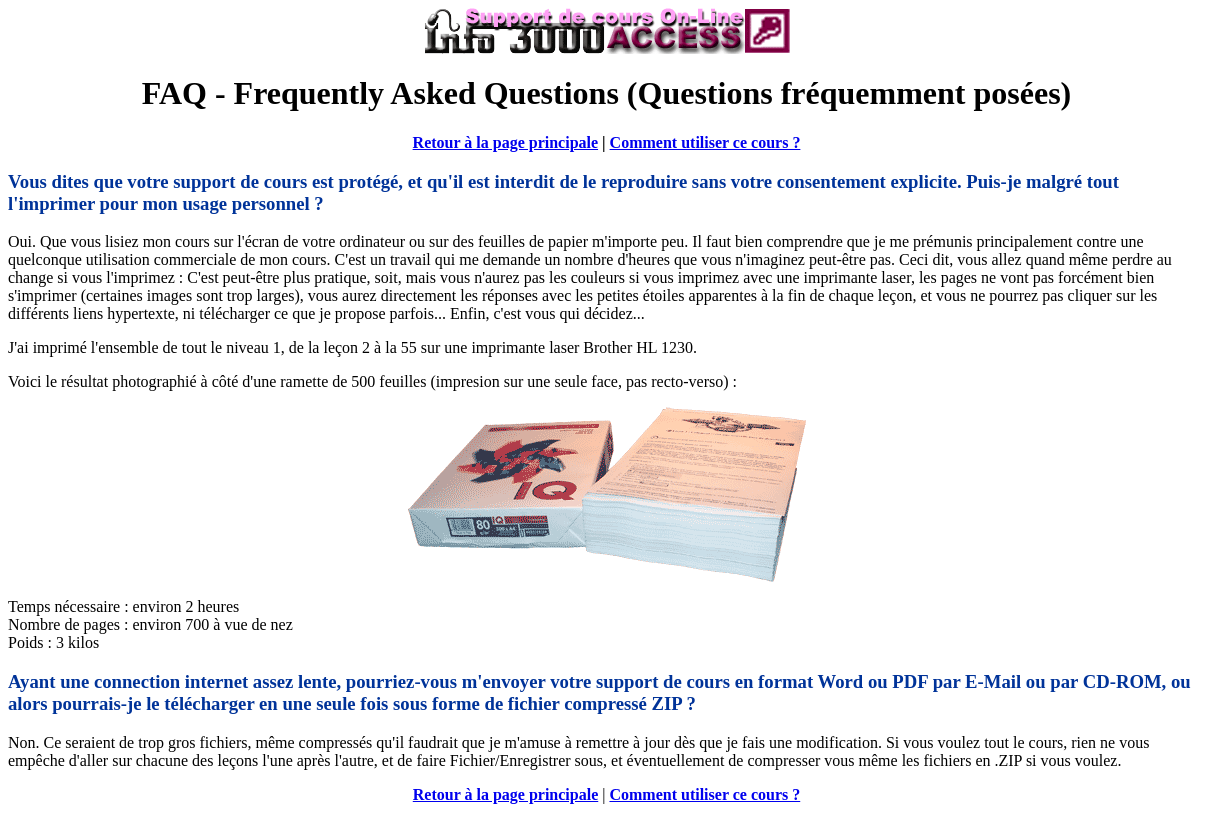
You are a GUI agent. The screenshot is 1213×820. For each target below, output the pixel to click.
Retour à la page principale (505, 142)
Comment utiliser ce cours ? (705, 142)
